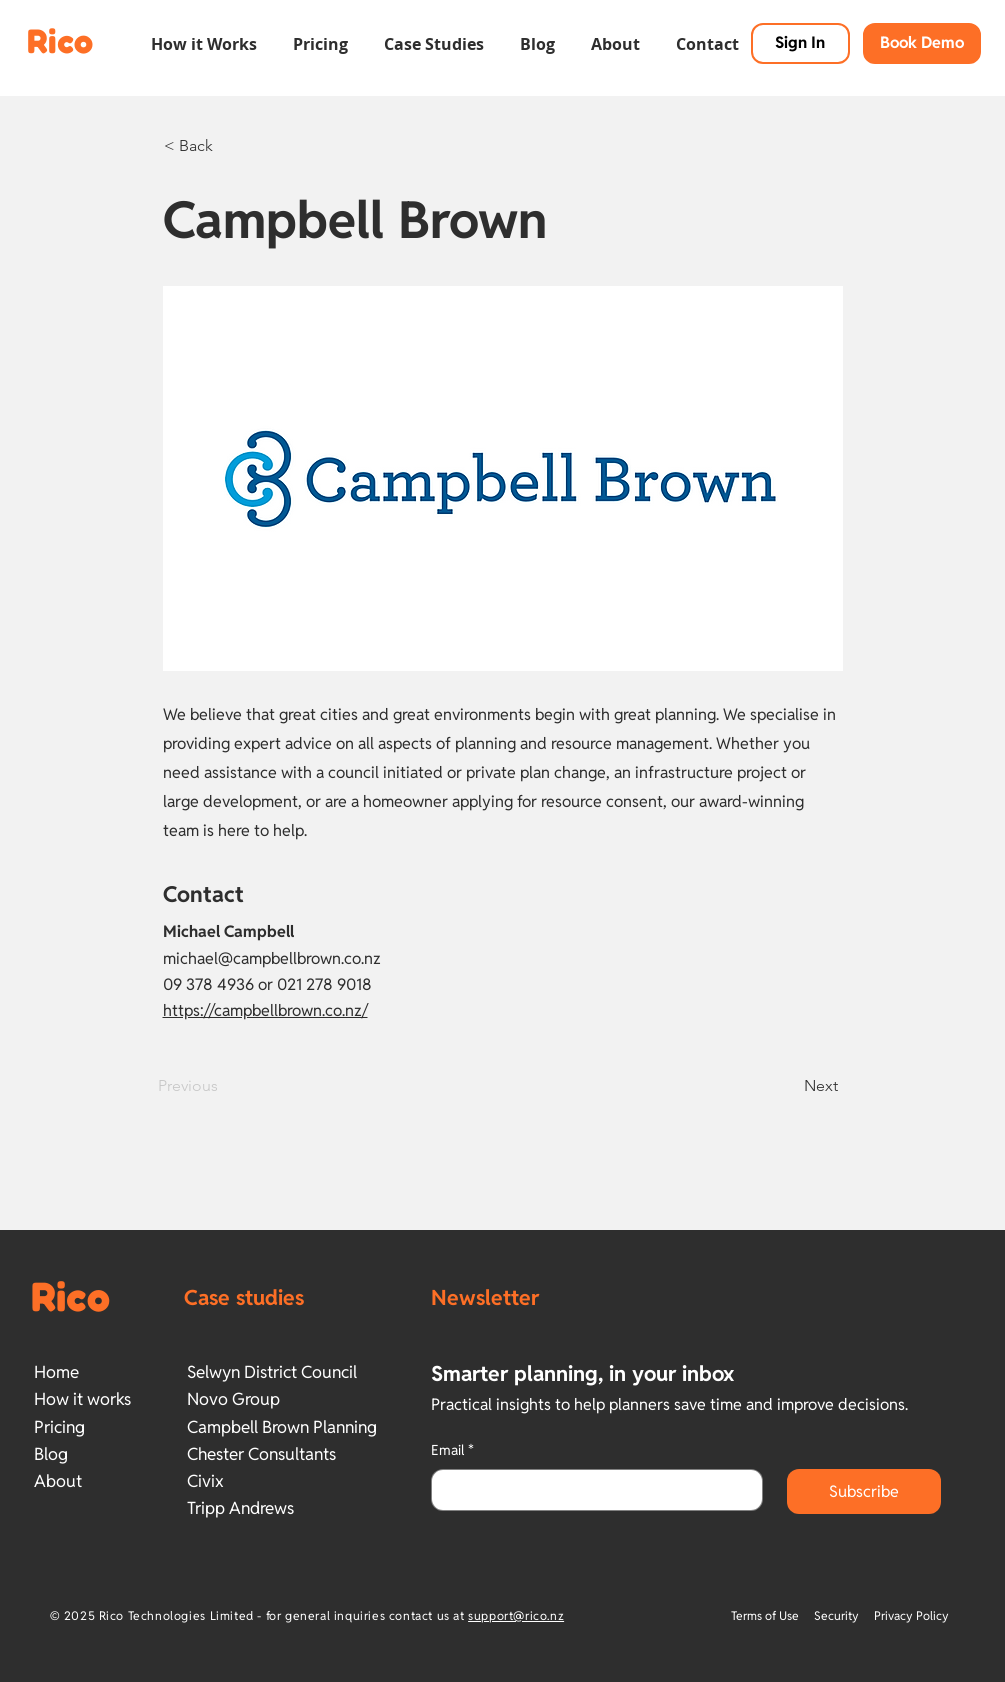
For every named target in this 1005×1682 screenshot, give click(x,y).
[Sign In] (800, 43)
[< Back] (230, 146)
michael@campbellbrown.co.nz (272, 958)
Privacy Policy (911, 1615)
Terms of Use (766, 1615)
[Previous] (224, 1086)
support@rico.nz (516, 1615)
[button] (204, 35)
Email (452, 1451)
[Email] (591, 1490)
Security (836, 1615)
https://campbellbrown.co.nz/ (265, 1010)
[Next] (788, 1086)
